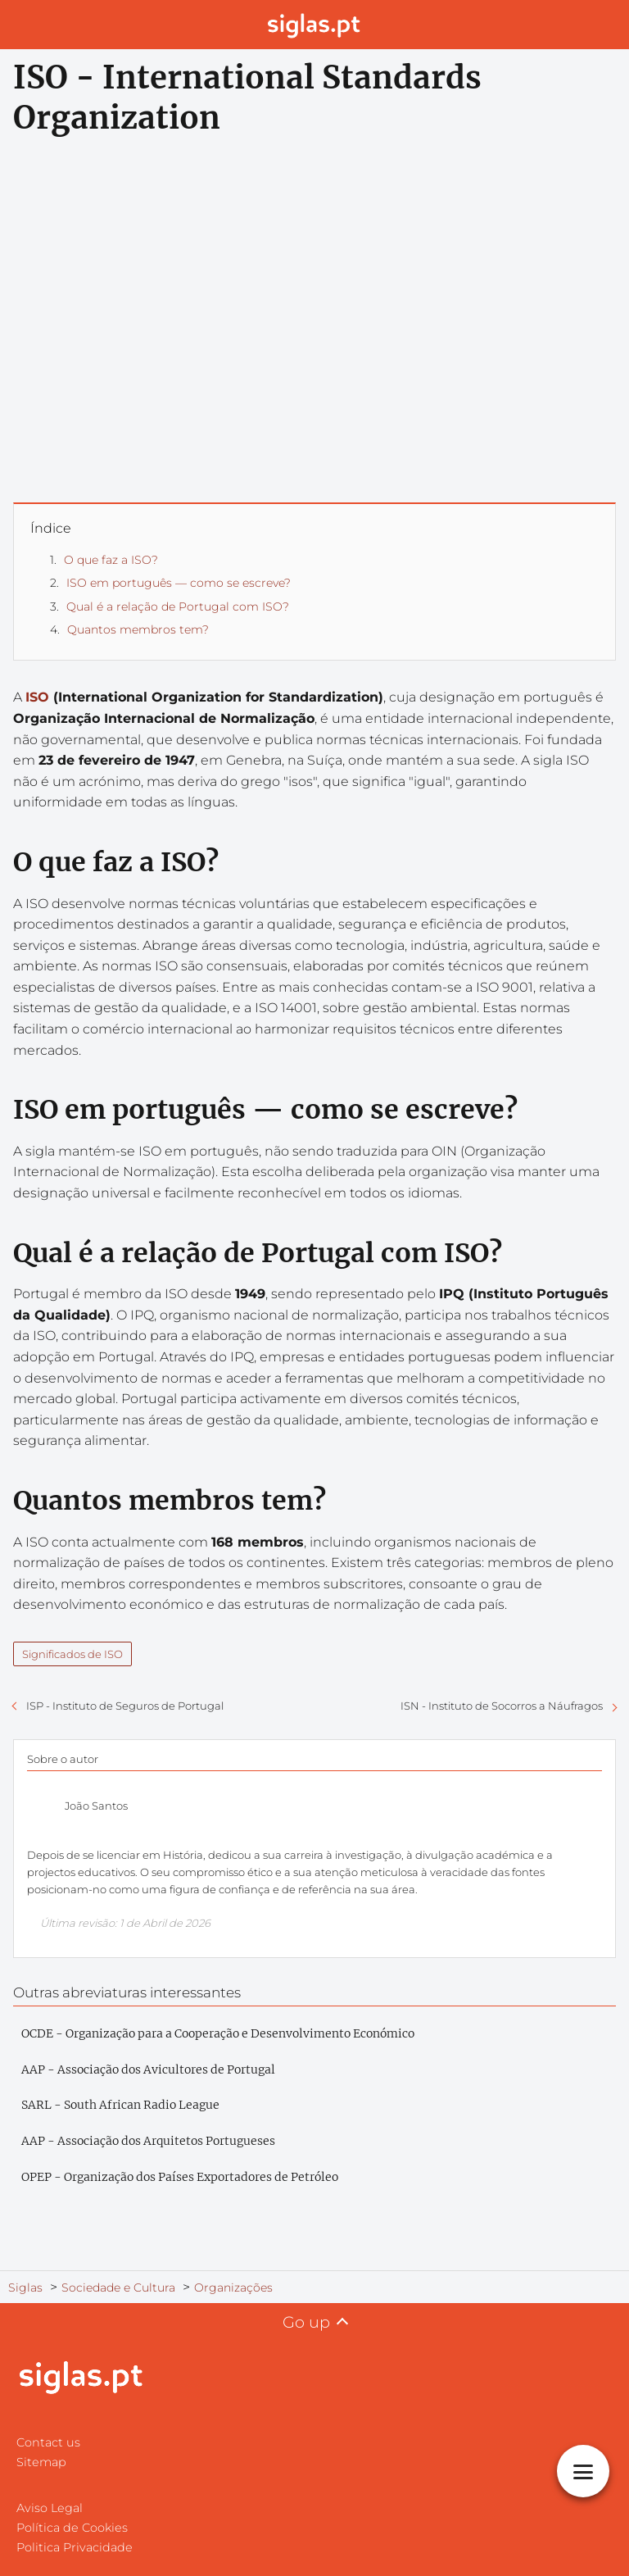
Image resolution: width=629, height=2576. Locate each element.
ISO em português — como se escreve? (178, 582)
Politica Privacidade (74, 2547)
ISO (37, 697)
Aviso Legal (49, 2508)
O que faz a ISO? (111, 559)
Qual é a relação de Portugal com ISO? (177, 606)
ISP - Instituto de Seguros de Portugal (125, 1705)
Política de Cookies (72, 2527)
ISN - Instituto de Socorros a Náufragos (501, 1705)
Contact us (48, 2442)
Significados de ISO (72, 1654)
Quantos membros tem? (138, 629)
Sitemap (41, 2462)
